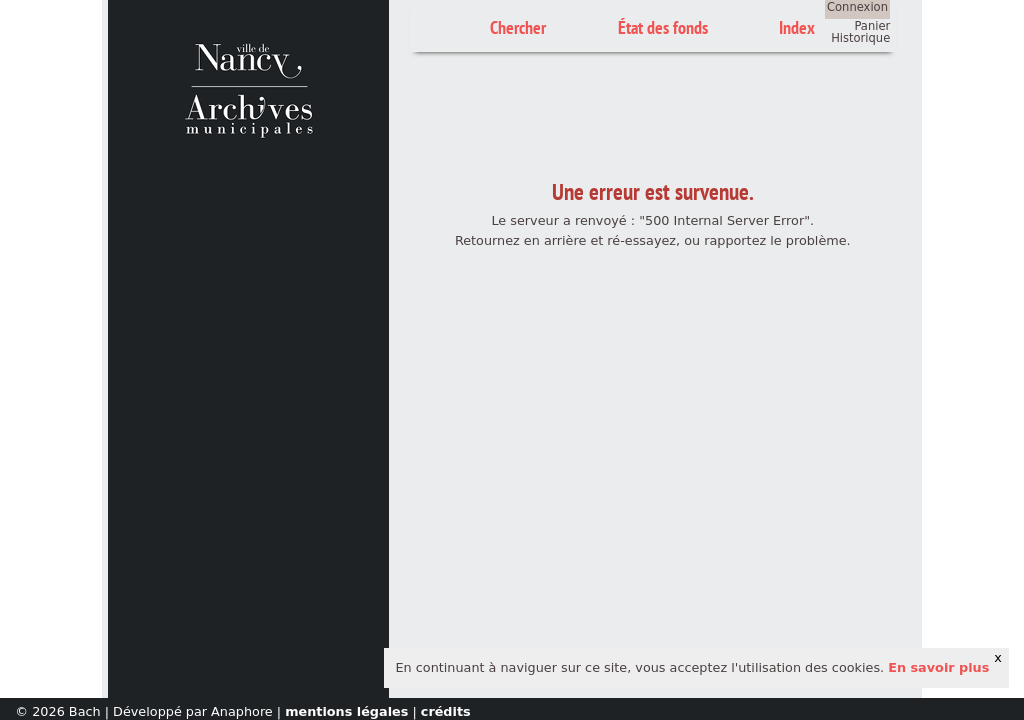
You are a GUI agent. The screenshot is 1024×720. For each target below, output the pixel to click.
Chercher (518, 27)
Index (797, 27)
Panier (872, 26)
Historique (860, 38)
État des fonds (663, 27)
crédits (446, 711)
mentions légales (346, 711)
